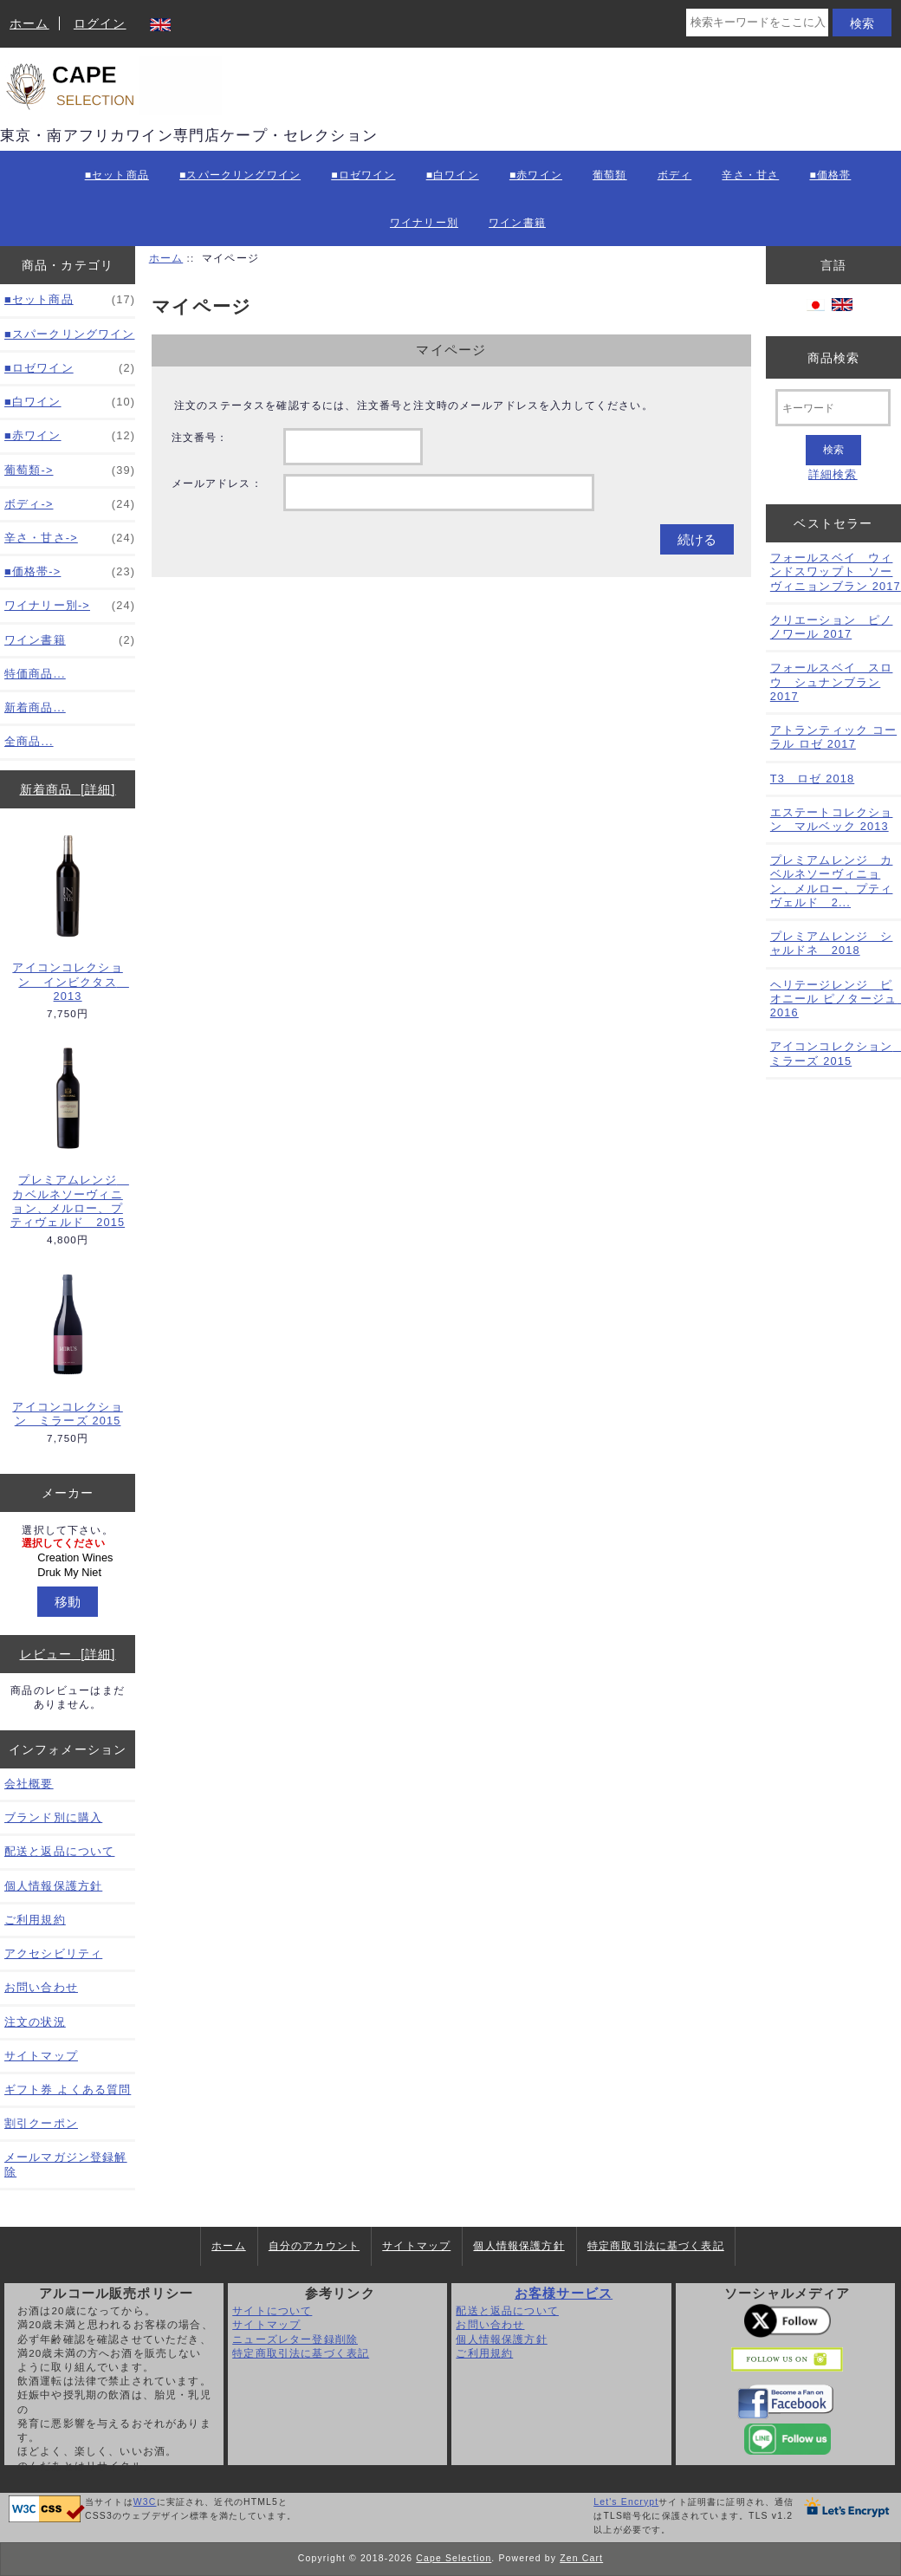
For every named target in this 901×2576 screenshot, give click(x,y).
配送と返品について (59, 1851)
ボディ (674, 175)
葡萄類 (609, 175)
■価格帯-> (69, 572)
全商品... (29, 741)
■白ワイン (452, 175)
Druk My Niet (70, 1573)
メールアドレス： (217, 483)
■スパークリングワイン (240, 175)
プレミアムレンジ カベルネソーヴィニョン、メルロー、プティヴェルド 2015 (68, 1136)
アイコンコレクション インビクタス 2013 (68, 917)
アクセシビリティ (53, 1953)
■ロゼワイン (363, 175)
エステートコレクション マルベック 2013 (831, 819)
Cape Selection (453, 2558)
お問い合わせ (41, 1987)
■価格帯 (830, 175)
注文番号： (200, 437)
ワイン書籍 (517, 223)
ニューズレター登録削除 (295, 2339)
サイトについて (272, 2310)
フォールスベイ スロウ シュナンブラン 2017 (831, 681)
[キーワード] (833, 407)
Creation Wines (70, 1558)
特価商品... (35, 673)
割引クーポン (41, 2123)
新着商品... (35, 707)
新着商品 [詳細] (68, 789)
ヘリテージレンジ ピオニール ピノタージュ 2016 (835, 998)
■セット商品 (117, 175)
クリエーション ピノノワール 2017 (831, 626)
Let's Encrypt (625, 2502)
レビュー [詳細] (68, 1654)
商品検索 (833, 357)
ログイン (100, 23)
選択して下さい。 (67, 1529)
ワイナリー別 (424, 223)
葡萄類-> (69, 470)
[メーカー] (68, 1558)
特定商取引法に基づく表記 (655, 2246)
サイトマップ (41, 2055)
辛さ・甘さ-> (69, 538)
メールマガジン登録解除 (65, 2164)
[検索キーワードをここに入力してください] (757, 22)
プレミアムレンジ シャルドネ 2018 (831, 943)
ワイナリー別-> (69, 606)
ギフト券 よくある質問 (67, 2089)
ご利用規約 (35, 1919)
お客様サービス (564, 2293)
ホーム (29, 23)
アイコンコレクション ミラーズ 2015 (67, 1348)
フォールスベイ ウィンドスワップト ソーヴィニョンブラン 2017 (835, 571)
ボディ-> (69, 504)
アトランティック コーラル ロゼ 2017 (833, 736)
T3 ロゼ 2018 (812, 778)
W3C (145, 2502)
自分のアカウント (314, 2246)
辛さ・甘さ (750, 175)
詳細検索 (833, 474)
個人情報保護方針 (53, 1885)
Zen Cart (581, 2558)
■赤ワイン (535, 175)
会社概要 (29, 1783)
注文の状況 (35, 2021)
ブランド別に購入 (53, 1817)
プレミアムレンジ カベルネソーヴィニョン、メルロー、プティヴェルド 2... (831, 881)
